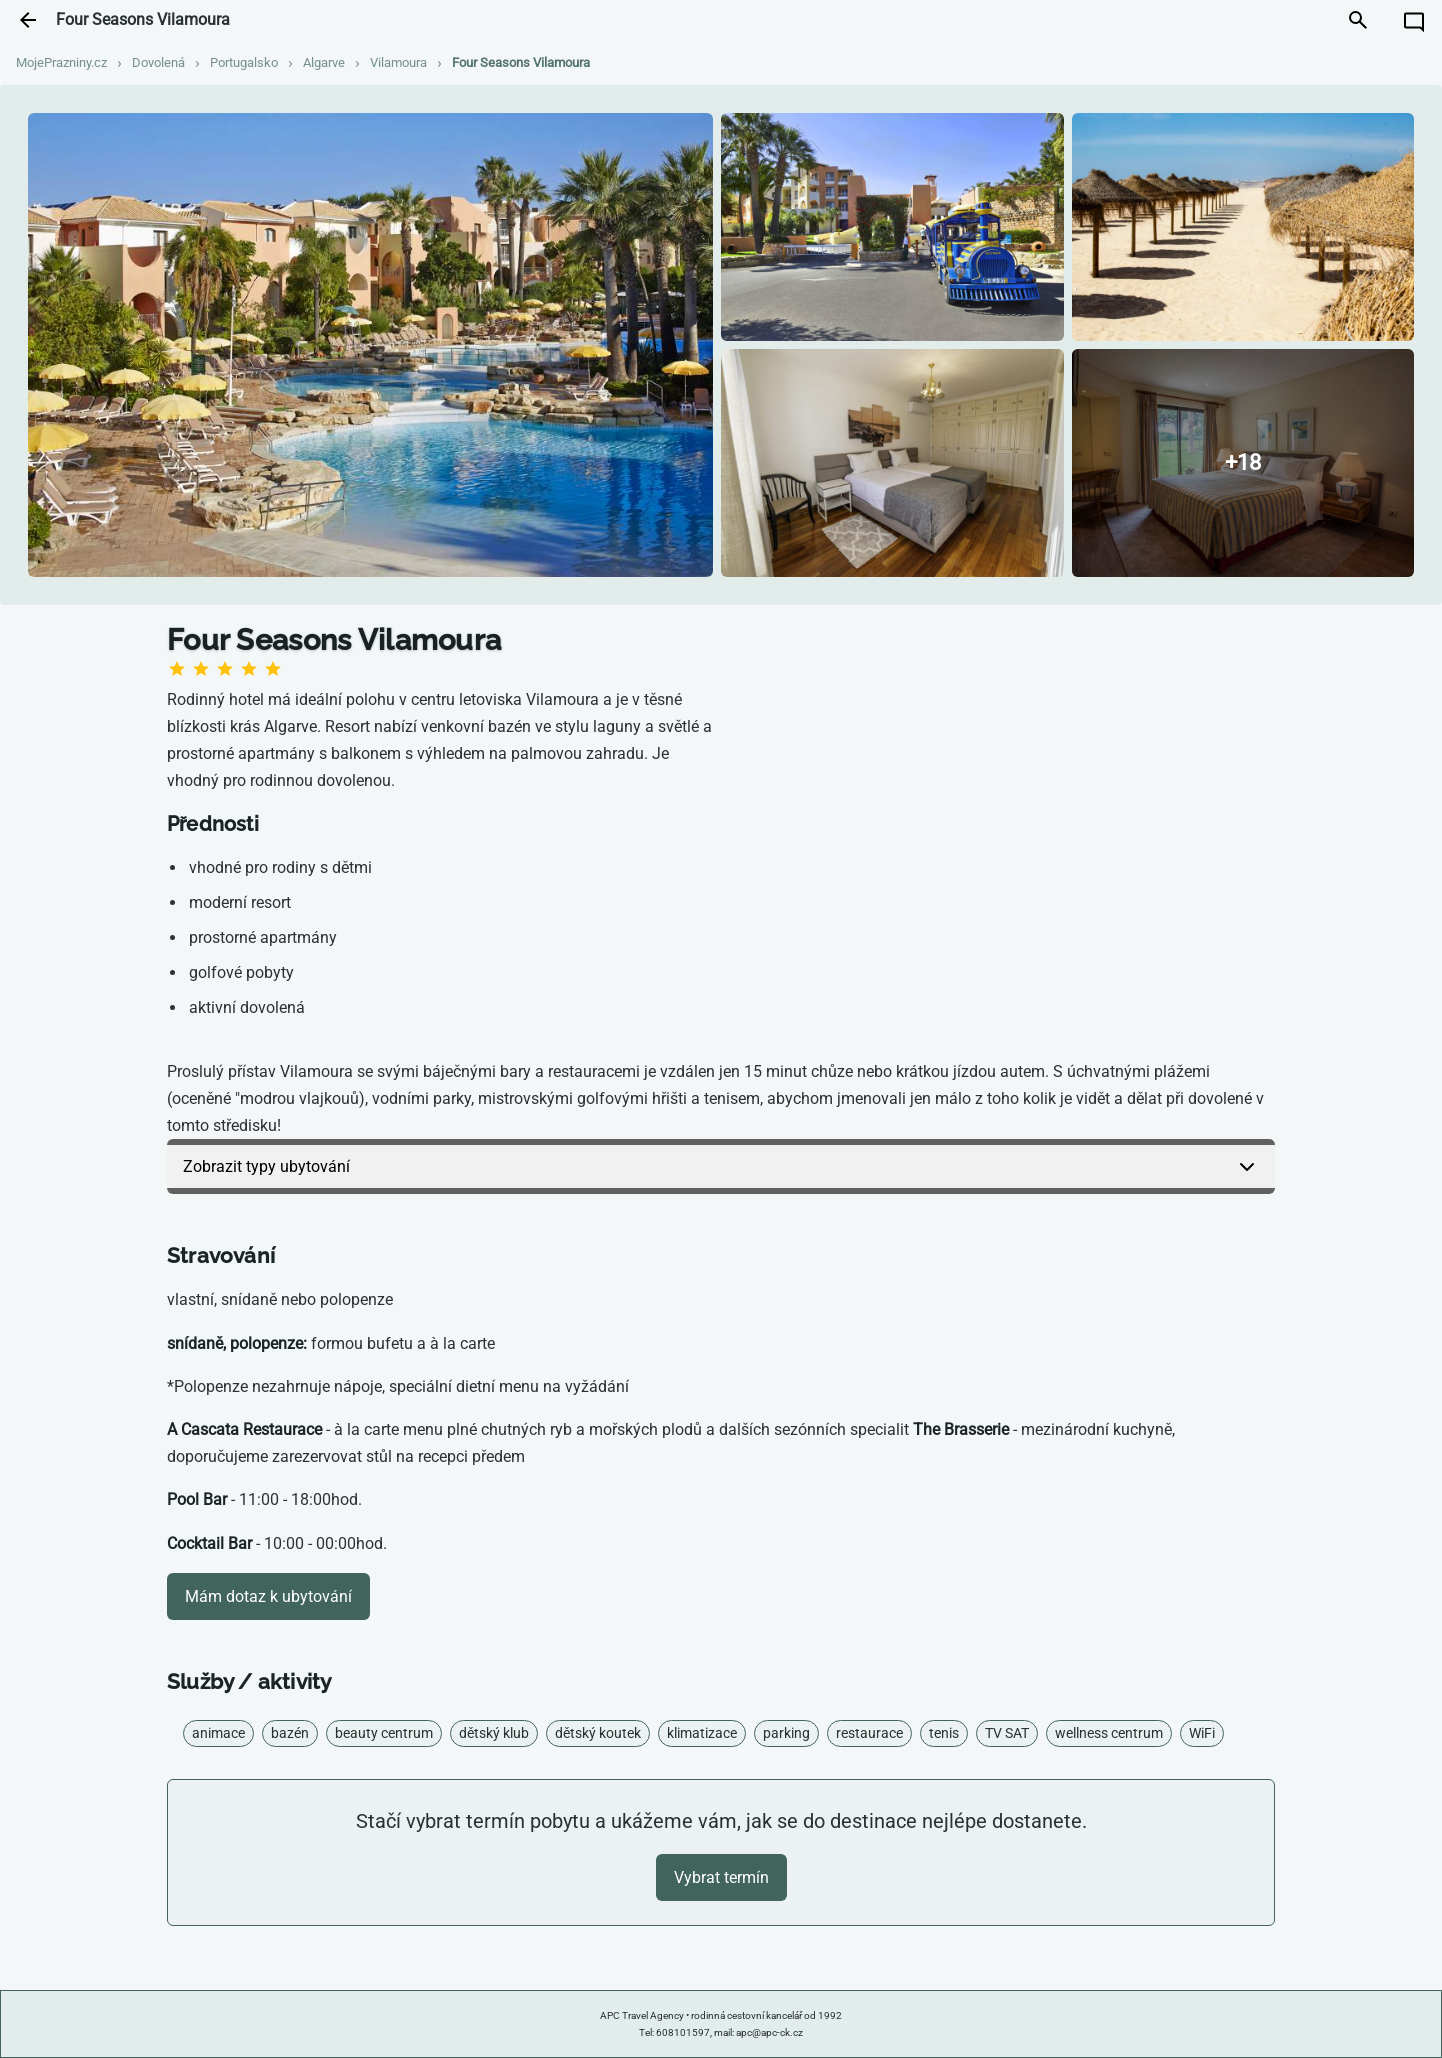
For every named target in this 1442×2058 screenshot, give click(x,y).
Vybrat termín (721, 1877)
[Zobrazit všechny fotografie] (1243, 463)
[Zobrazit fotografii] (370, 345)
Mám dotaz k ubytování (268, 1596)
